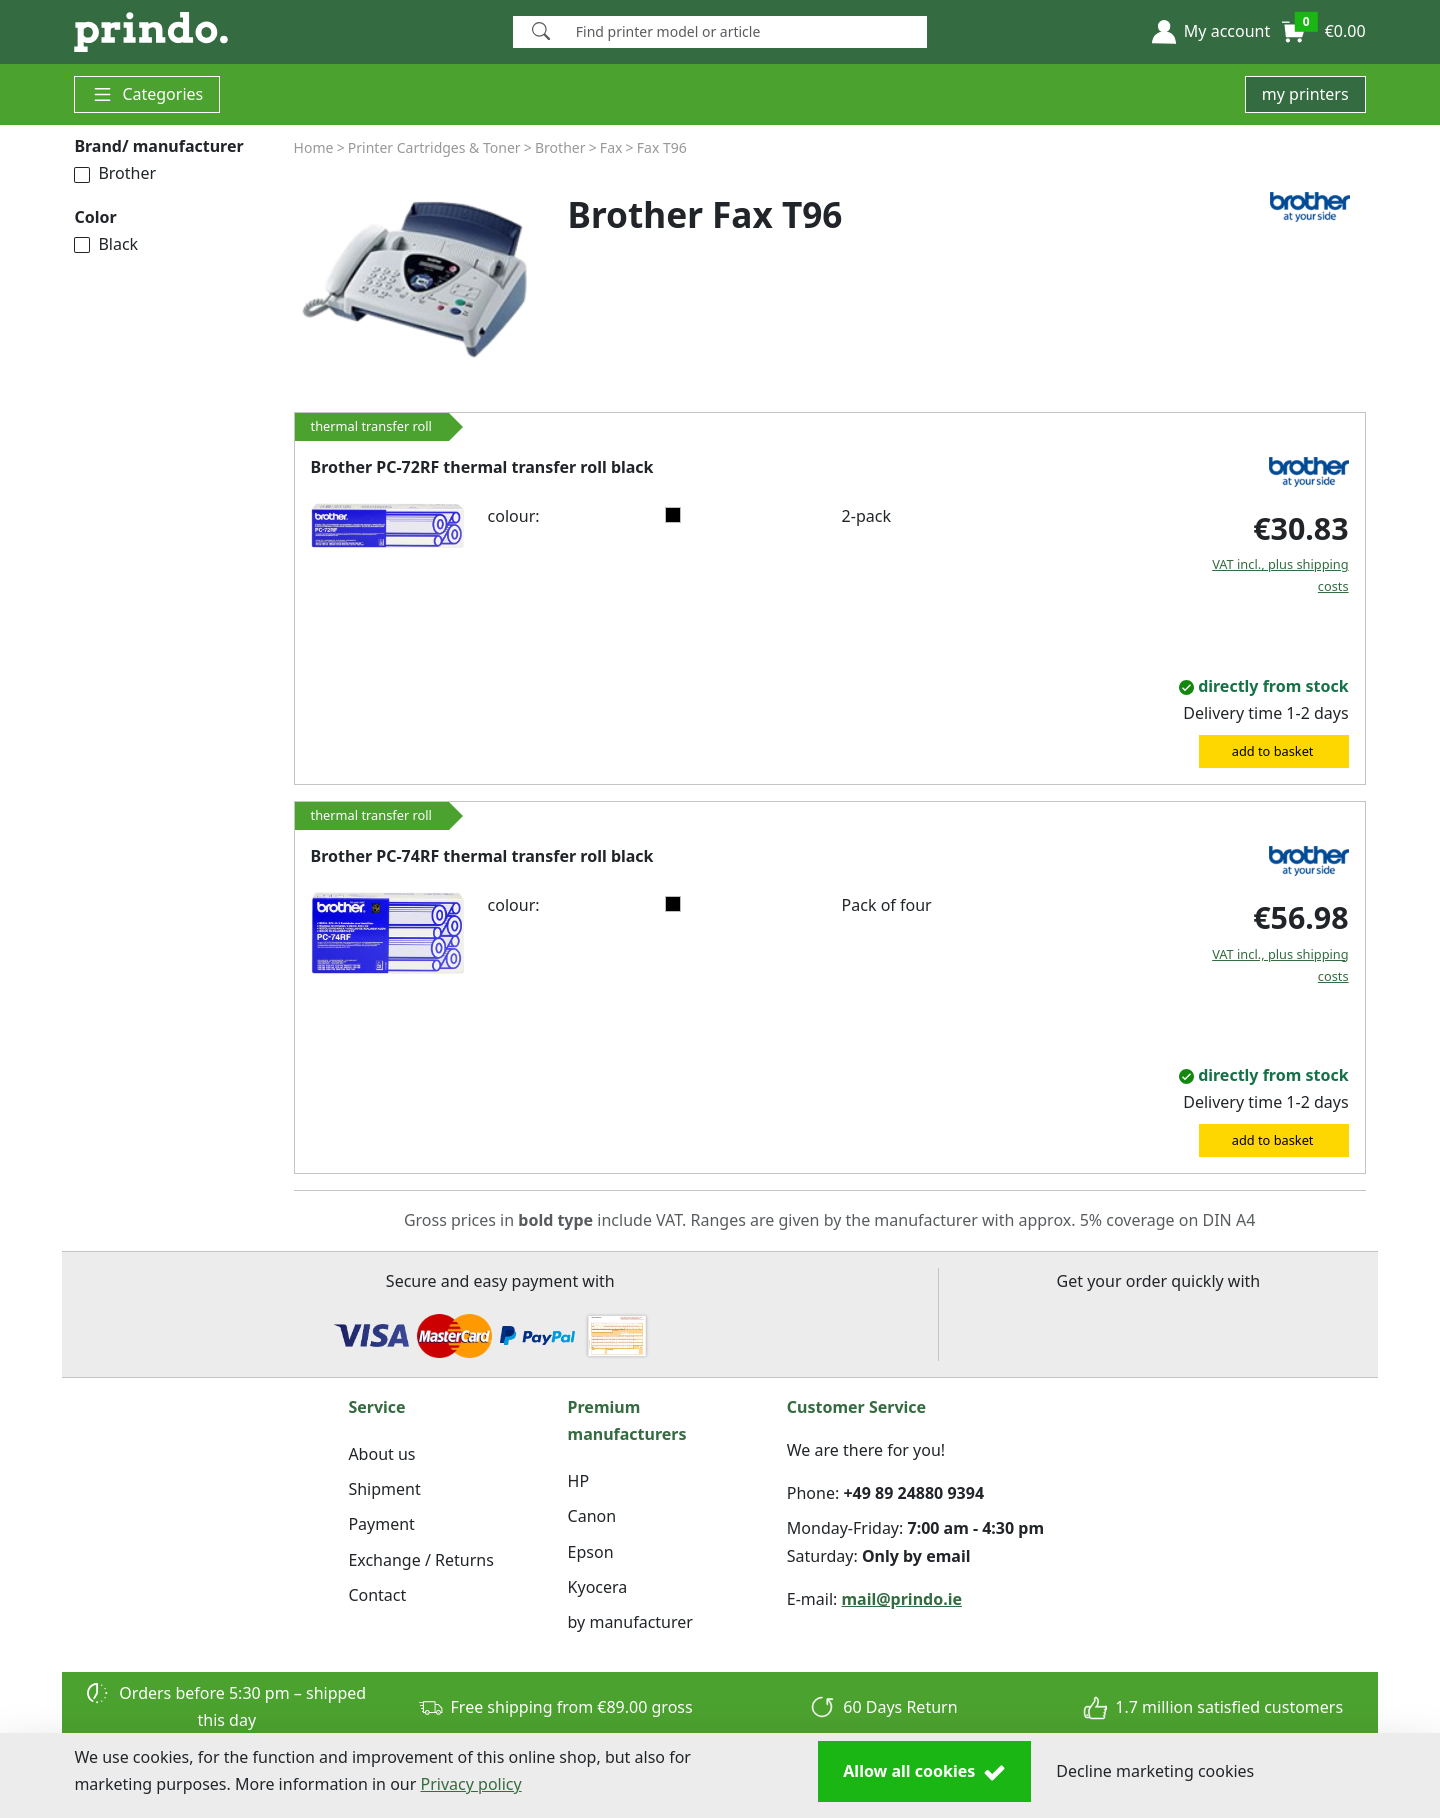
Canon (592, 1516)
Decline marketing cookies (1155, 1771)
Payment (381, 1524)
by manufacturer (630, 1622)
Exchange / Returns (420, 1560)
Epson (591, 1552)
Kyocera (598, 1587)
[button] (1211, 32)
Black (106, 244)
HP (579, 1481)
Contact (377, 1595)
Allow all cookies (924, 1772)
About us (381, 1454)
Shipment (384, 1489)
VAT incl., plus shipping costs (1280, 575)
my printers (1305, 94)
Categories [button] (147, 94)
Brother (115, 173)
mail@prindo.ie (902, 1599)
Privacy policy (471, 1784)
